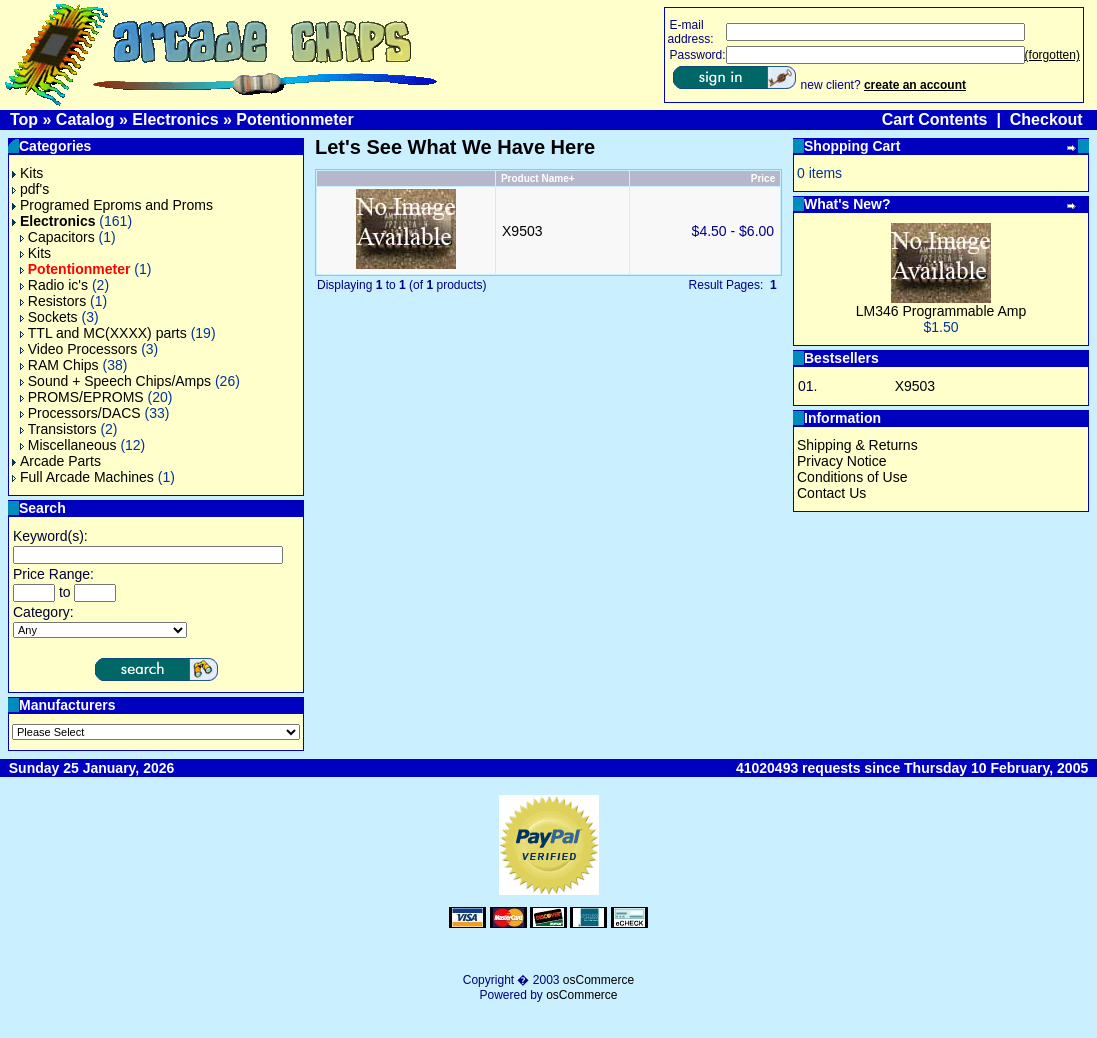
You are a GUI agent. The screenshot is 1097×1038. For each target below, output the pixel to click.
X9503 (522, 231)
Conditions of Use (852, 477)
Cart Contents (935, 119)
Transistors (58, 429)
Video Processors (78, 349)
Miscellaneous (68, 445)
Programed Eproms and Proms (112, 205)
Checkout (1046, 119)
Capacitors (57, 237)
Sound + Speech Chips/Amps (115, 381)
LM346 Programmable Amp (941, 311)
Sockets (49, 317)
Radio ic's (54, 285)
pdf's (30, 189)
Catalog (85, 119)
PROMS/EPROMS (82, 397)
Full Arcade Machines (83, 477)
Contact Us (831, 493)
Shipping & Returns (857, 445)
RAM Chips (59, 365)
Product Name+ (538, 178)
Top (24, 119)
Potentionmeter (294, 119)
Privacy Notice (841, 461)
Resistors (53, 301)
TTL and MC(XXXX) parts (103, 333)
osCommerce (598, 980)
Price (763, 178)
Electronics (175, 119)
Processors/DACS (80, 413)
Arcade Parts (56, 461)
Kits (27, 173)
